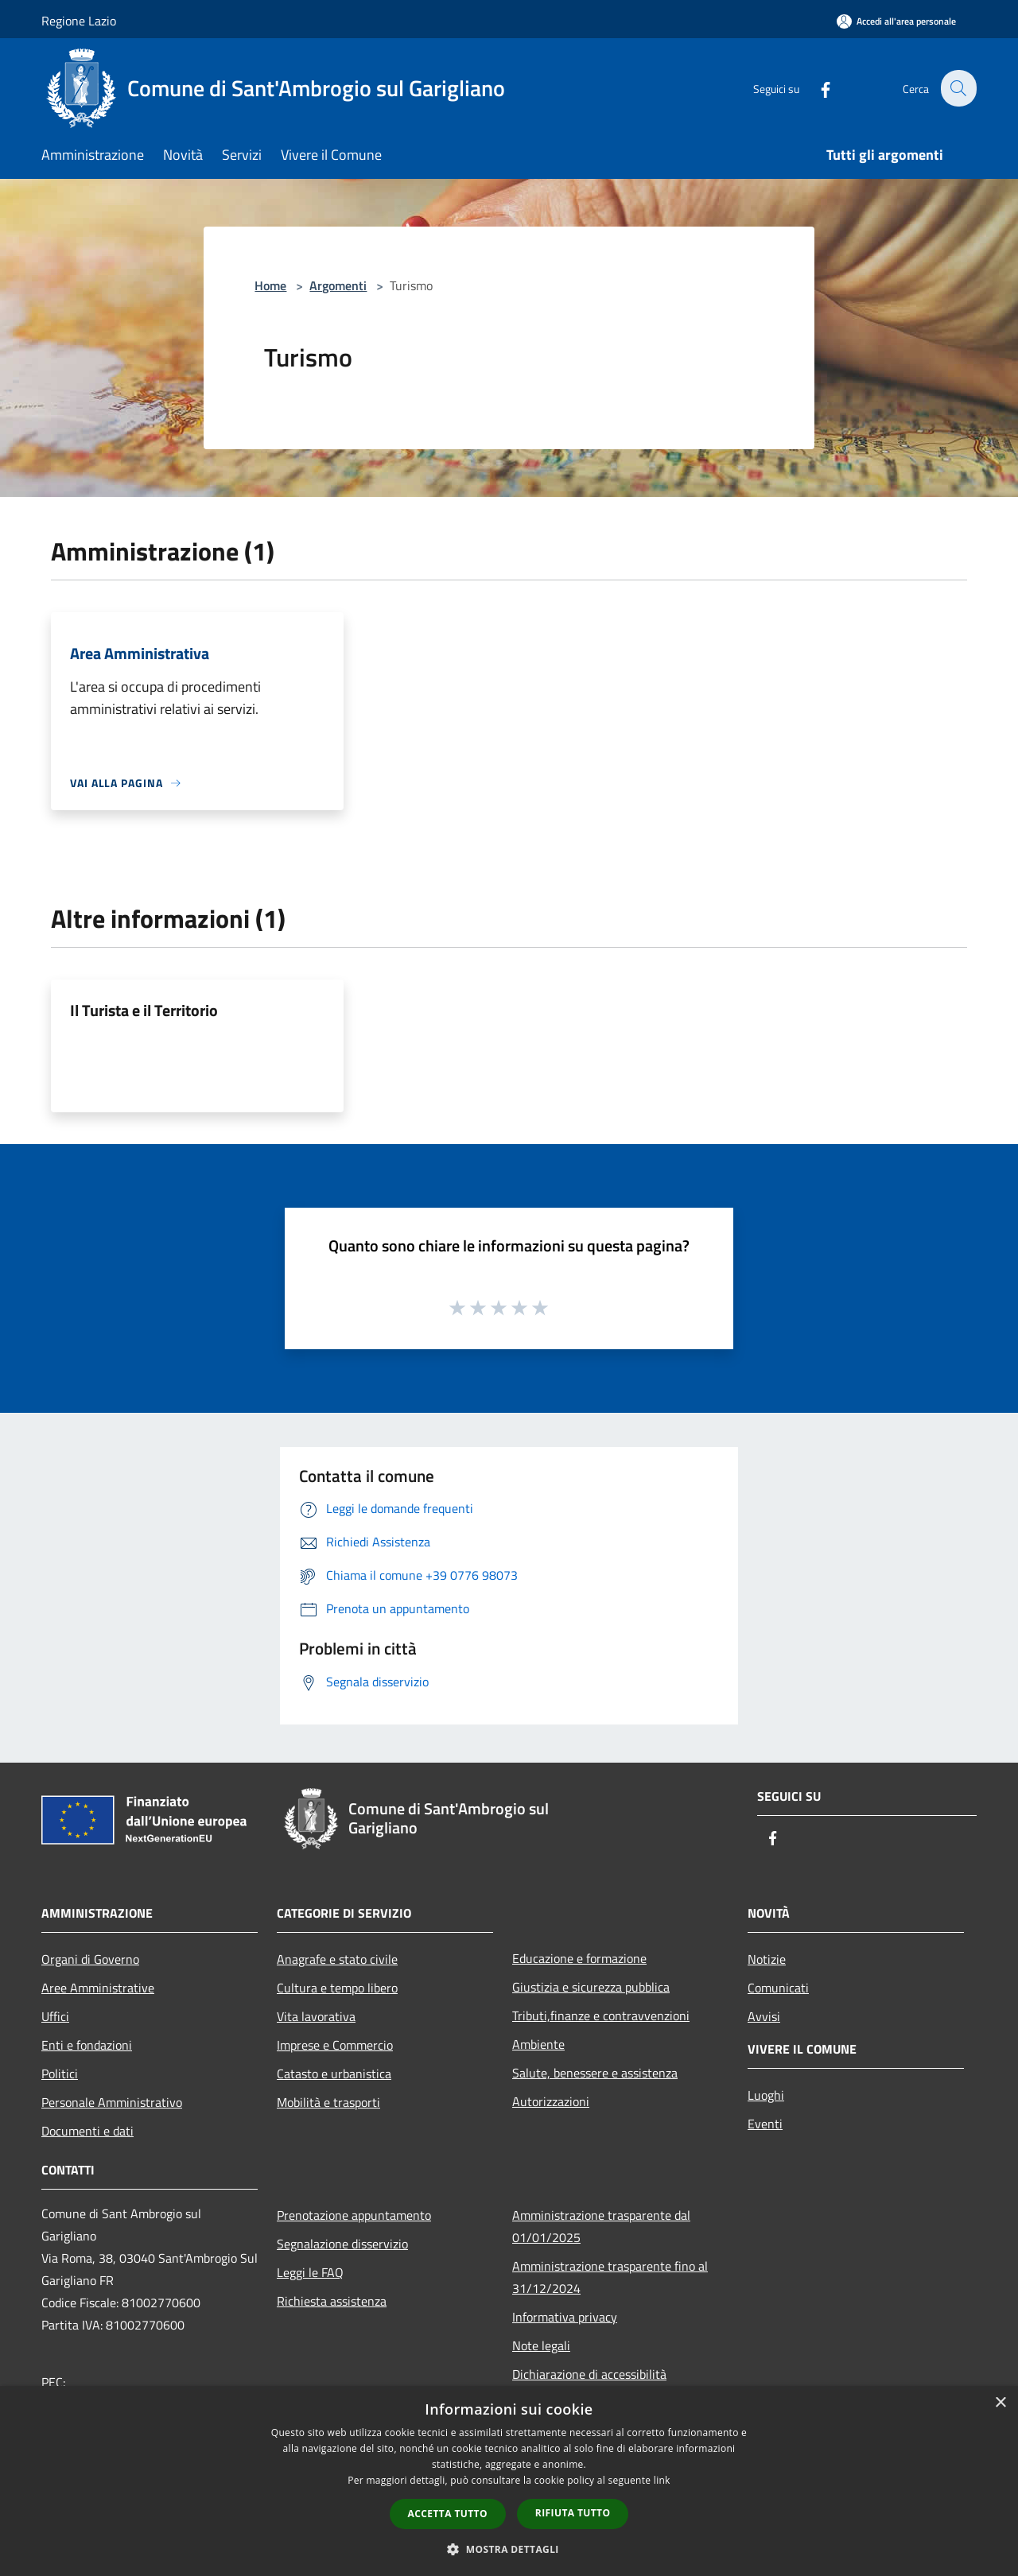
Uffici (55, 2016)
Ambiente (538, 2044)
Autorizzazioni (550, 2101)
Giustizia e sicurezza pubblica (591, 1986)
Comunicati (778, 1987)
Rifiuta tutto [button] (573, 2513)
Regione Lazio (78, 20)
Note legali (541, 2345)
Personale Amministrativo (111, 2102)
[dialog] (509, 2481)
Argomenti (338, 285)
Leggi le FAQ (310, 2272)
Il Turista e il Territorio (144, 1010)
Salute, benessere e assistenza (595, 2072)
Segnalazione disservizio (342, 2243)
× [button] (1000, 2403)
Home (270, 285)
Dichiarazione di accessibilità (589, 2374)
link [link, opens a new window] (662, 2480)
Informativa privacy (564, 2316)
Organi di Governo (90, 1959)
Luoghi (766, 2095)
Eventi (765, 2123)
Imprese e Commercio (335, 2044)
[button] (509, 2549)
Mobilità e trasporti (328, 2102)
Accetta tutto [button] (448, 2513)
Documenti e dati (87, 2130)
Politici (59, 2073)
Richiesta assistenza (332, 2300)
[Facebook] (816, 88)
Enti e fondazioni (86, 2044)
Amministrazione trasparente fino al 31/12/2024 (610, 2277)
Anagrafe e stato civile (337, 1959)
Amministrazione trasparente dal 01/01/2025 (601, 2226)
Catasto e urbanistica (334, 2073)
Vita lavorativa (316, 2016)
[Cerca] (957, 88)
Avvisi (764, 2016)
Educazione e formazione (579, 1958)
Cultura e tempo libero (337, 1987)
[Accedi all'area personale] (896, 21)
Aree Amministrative (97, 1987)
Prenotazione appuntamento (354, 2215)
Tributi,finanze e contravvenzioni (601, 2015)
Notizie (767, 1959)
